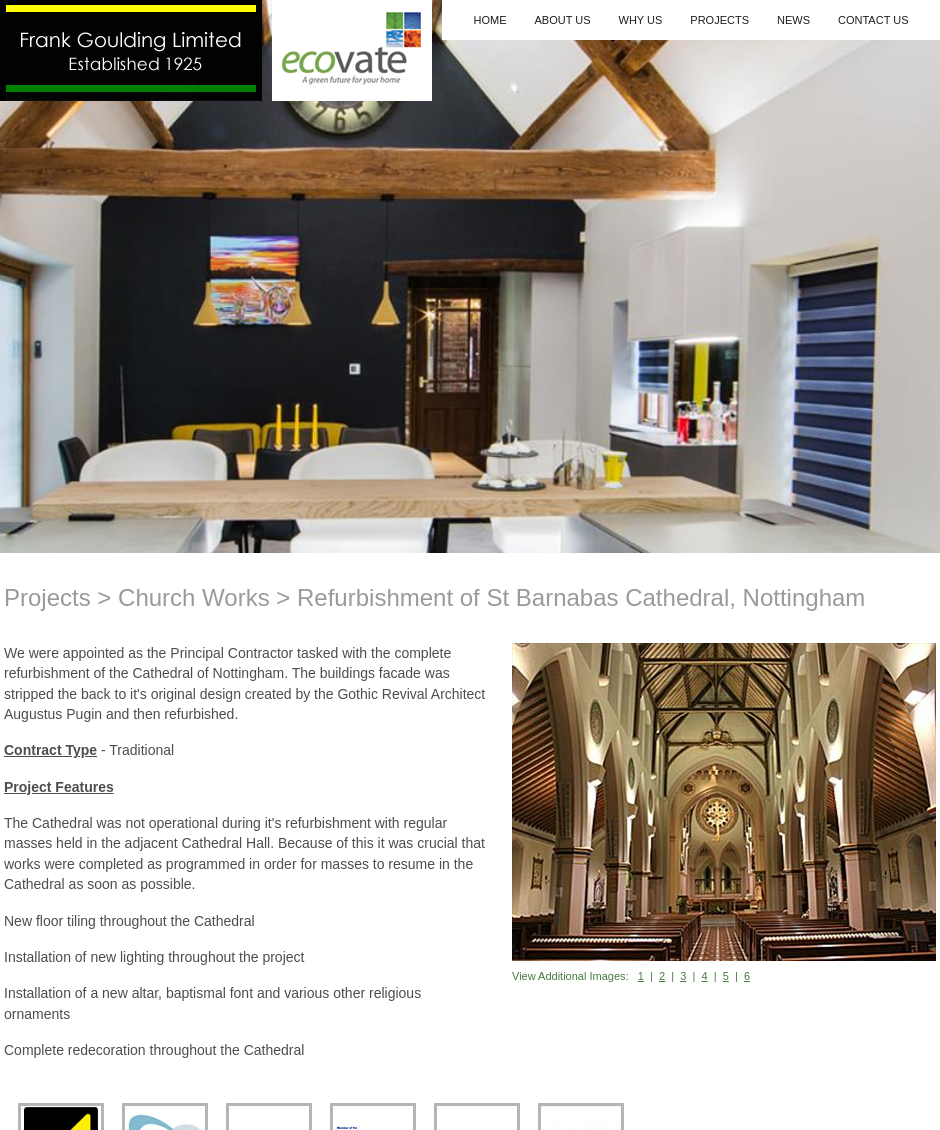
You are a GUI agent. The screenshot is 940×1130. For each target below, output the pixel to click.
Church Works (194, 597)
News (793, 20)
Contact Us (873, 20)
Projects (719, 20)
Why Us (641, 20)
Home (489, 20)
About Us (562, 20)
